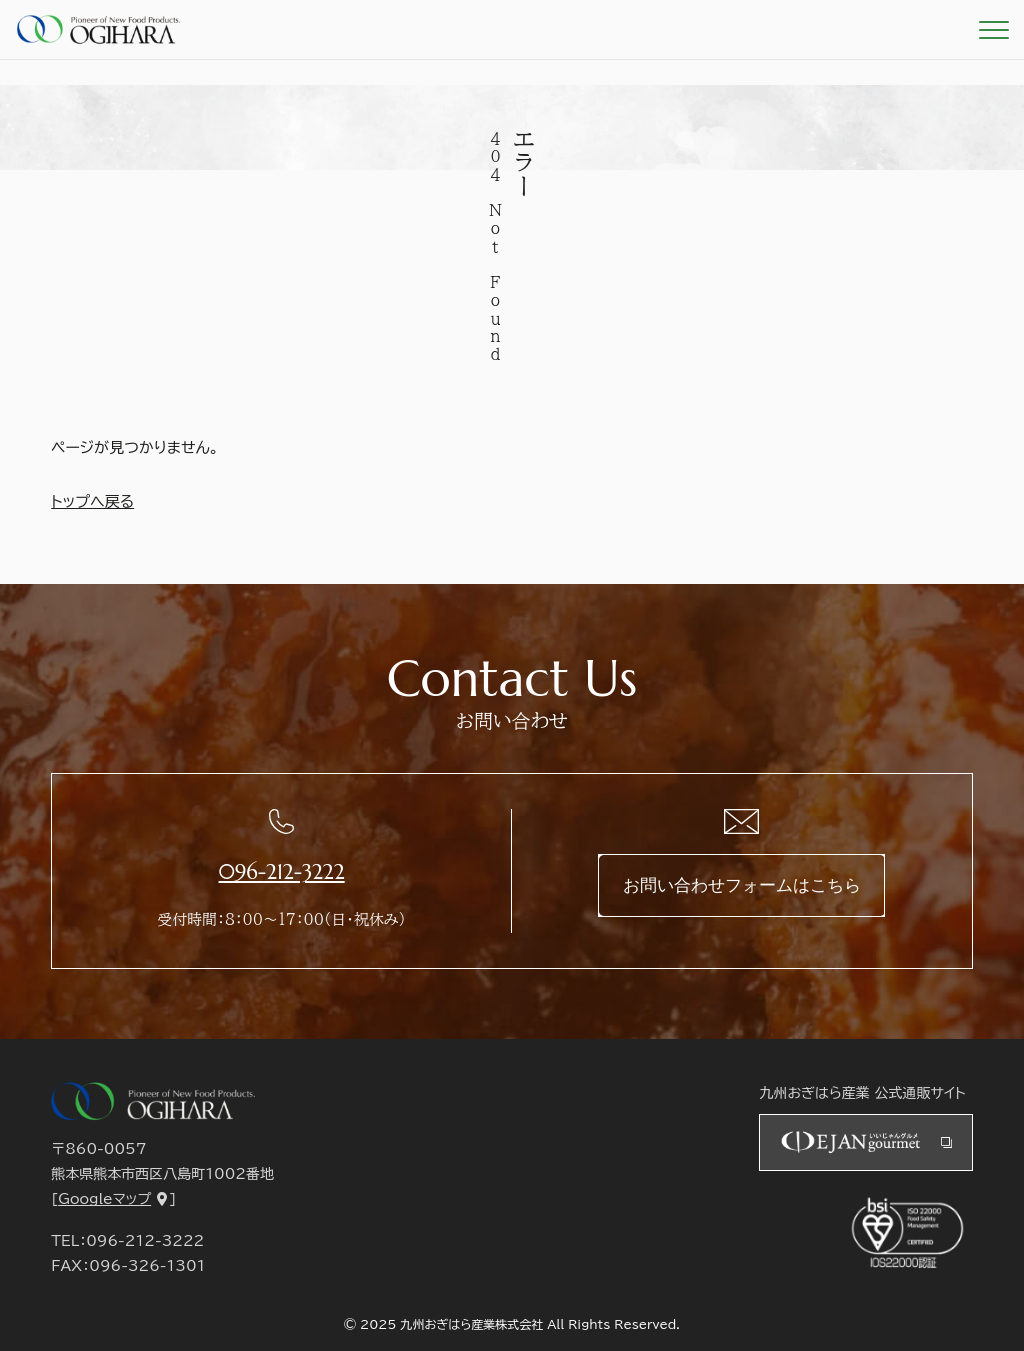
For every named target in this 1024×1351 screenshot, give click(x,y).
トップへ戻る (92, 501)
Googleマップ (104, 1199)
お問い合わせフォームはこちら (742, 885)
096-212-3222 (282, 872)
